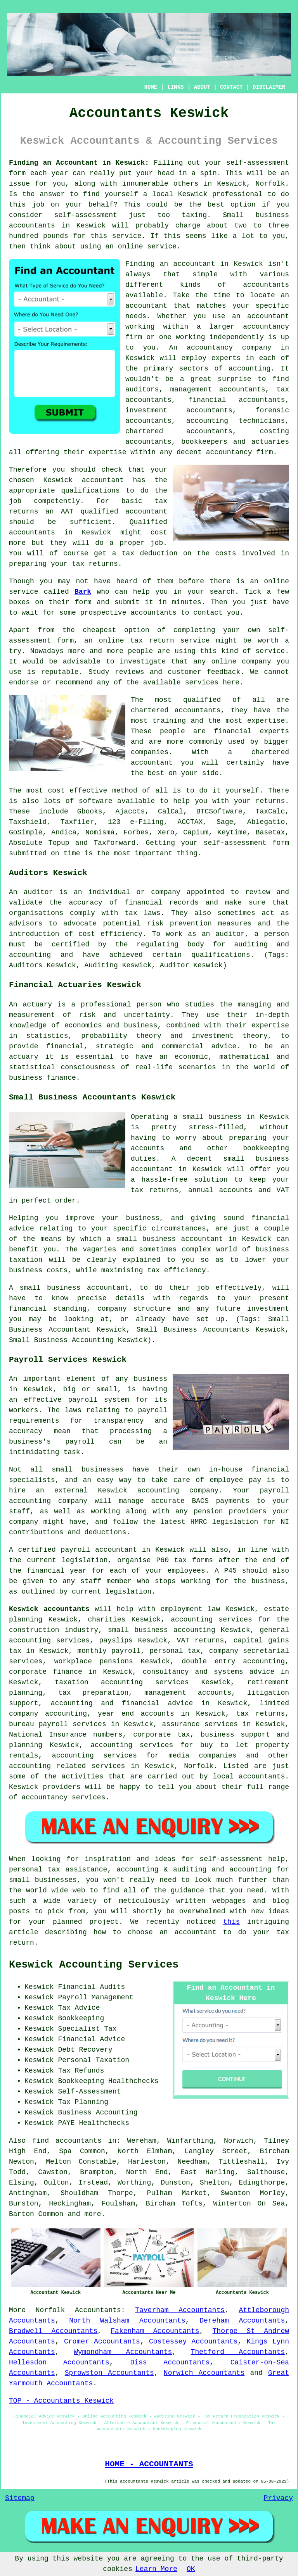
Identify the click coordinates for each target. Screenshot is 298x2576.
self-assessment (257, 163)
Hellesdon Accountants (59, 2362)
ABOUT (202, 87)
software (95, 801)
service (270, 651)
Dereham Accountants (242, 2320)
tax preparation (93, 1693)
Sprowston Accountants (109, 2373)
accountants (32, 225)
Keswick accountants (49, 1609)
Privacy (278, 2498)
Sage (225, 822)
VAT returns (200, 1640)
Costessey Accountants (193, 2341)
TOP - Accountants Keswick (61, 2401)
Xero (166, 832)
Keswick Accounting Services (93, 1965)
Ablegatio (266, 822)
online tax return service (154, 640)
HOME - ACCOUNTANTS (149, 2464)
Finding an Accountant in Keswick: (79, 163)
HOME (151, 87)
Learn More (156, 2569)
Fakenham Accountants (155, 2331)
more (92, 2214)
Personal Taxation (93, 2060)
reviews (129, 672)
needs (135, 316)
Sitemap (20, 2498)
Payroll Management (95, 1997)
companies (149, 752)
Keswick (231, 184)
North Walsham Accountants (127, 2320)
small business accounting (161, 1630)
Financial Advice (91, 2039)
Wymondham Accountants (123, 2352)
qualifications (90, 491)
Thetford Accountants (238, 2352)
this (231, 1922)
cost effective (77, 790)
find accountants (67, 2141)
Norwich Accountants (204, 2373)
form (83, 602)
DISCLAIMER (269, 87)
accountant (268, 316)
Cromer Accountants (102, 2341)
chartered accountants (176, 710)
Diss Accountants (170, 2362)
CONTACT (231, 87)
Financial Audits (91, 1987)
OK (191, 2569)
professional (237, 194)
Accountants (98, 2310)
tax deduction (150, 553)
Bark (82, 592)
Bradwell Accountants (53, 2331)
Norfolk (50, 2310)
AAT (67, 511)
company (256, 661)
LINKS (175, 87)
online (130, 246)
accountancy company (229, 348)
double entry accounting (233, 1661)
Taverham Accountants (180, 2310)
